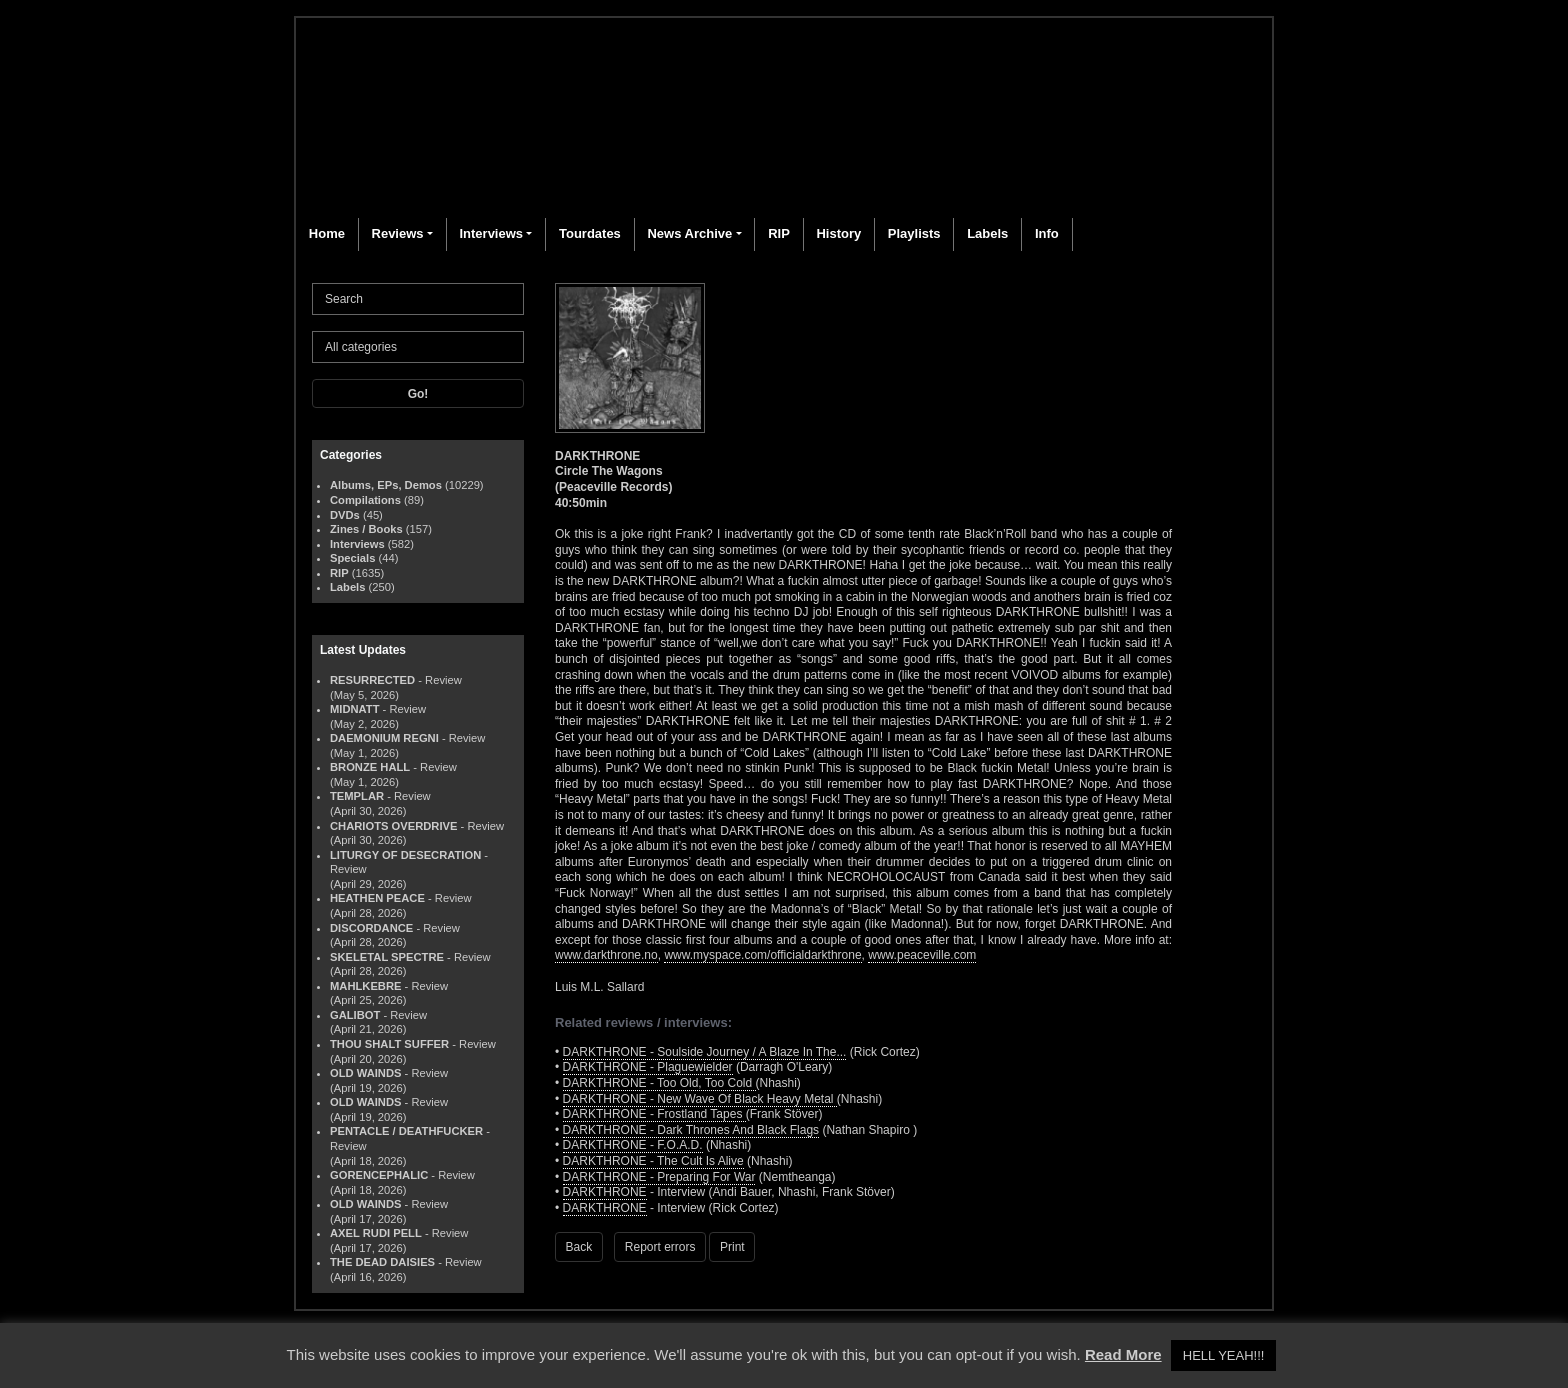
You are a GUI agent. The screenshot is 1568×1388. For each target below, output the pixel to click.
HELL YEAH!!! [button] (1224, 1355)
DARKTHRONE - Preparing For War (659, 1177)
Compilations (365, 500)
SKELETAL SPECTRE (387, 957)
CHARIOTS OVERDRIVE (393, 826)
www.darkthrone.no (606, 955)
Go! (418, 394)
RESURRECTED (372, 680)
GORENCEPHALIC (379, 1175)
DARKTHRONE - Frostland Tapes (654, 1114)
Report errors (660, 1247)
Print (732, 1247)
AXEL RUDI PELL (376, 1233)
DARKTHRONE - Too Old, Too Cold (659, 1083)
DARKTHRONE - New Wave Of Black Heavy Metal (700, 1099)
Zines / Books (366, 529)
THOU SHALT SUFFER (389, 1044)
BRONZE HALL (370, 767)
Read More (1123, 1354)
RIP (779, 233)
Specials (352, 558)
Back (579, 1247)
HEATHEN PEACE (377, 898)
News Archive (689, 233)
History (838, 233)
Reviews (398, 233)
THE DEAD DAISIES (382, 1262)
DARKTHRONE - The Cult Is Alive (653, 1161)
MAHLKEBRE (365, 986)
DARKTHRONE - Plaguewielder (648, 1067)
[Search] (418, 299)
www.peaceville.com (922, 955)
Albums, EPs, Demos (386, 485)
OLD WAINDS (365, 1073)
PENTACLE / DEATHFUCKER (406, 1131)
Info (1047, 233)
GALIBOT (355, 1015)
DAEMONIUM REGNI (384, 738)
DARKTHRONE (605, 1192)
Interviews (491, 233)
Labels (987, 233)
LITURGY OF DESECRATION (405, 855)
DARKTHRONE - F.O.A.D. (633, 1145)
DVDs (345, 515)
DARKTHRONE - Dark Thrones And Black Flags (691, 1130)
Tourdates (590, 233)
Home (327, 233)
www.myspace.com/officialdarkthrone (762, 955)
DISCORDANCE (371, 928)
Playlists (914, 233)
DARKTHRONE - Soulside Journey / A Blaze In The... (705, 1052)
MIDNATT (355, 709)
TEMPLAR (357, 796)
